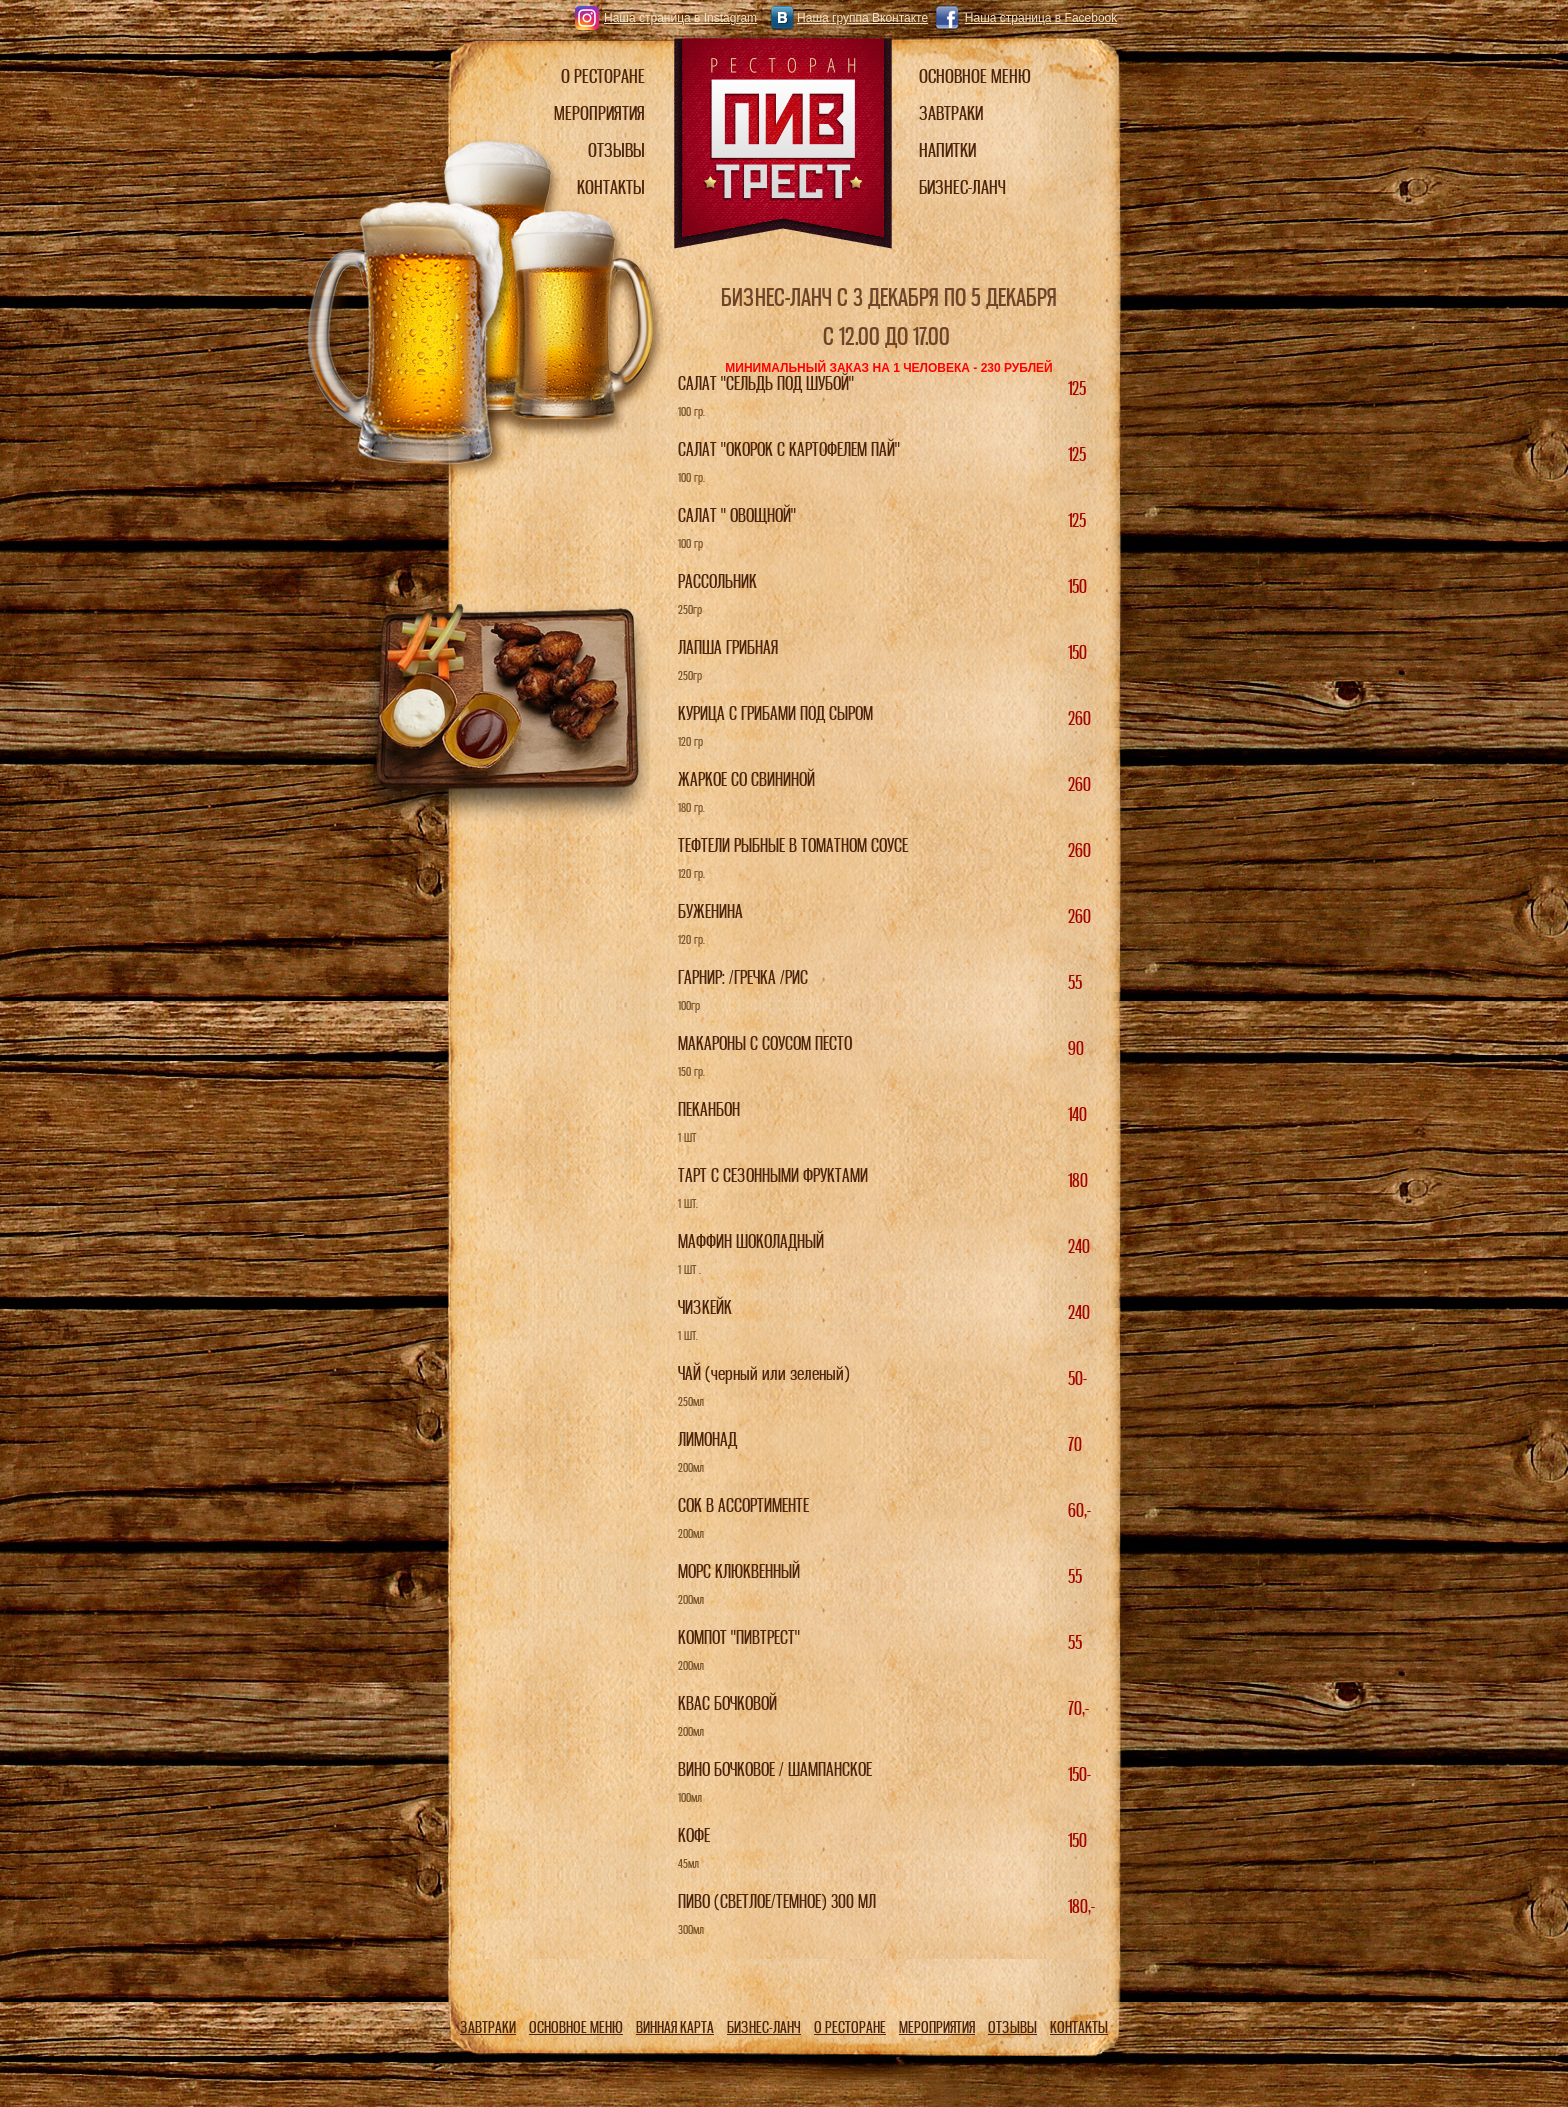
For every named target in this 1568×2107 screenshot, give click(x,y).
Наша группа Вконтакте (862, 18)
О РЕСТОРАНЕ (850, 2027)
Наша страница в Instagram (680, 18)
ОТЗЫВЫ (1012, 2027)
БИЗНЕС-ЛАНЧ (764, 2027)
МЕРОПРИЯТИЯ (937, 2027)
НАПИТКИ (947, 150)
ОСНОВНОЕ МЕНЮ (576, 2027)
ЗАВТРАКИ (488, 2027)
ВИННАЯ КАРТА (675, 2027)
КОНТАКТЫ (1079, 2027)
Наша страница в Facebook (1041, 18)
